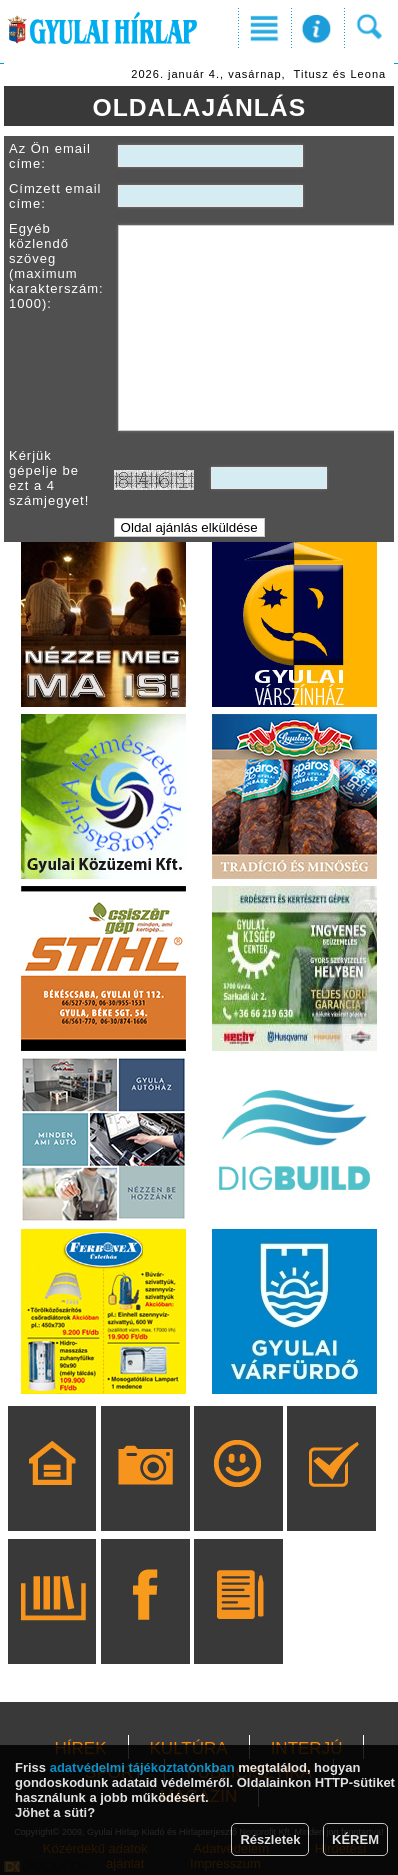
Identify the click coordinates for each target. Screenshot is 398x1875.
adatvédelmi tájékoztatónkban (142, 1767)
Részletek (270, 1839)
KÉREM (355, 1839)
